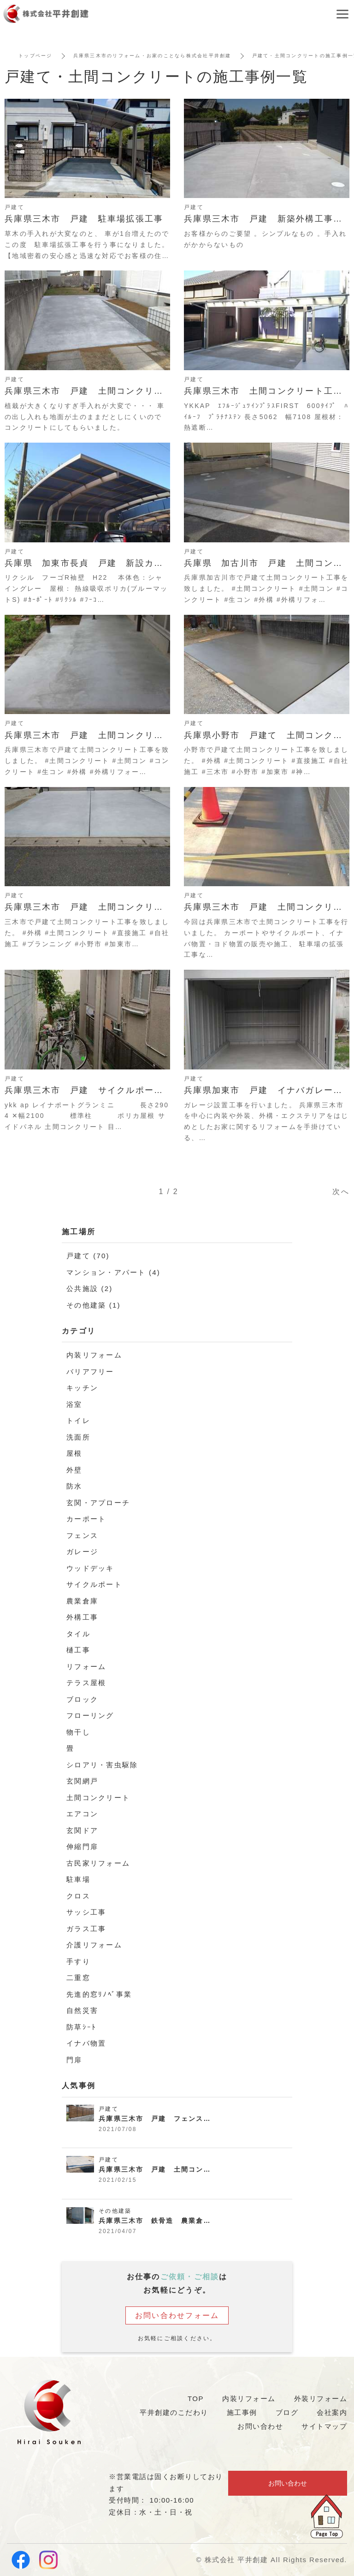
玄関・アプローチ (98, 1503)
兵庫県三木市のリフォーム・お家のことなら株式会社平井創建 (152, 55)
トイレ (78, 1420)
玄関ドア (82, 1830)
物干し (78, 1732)
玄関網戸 (82, 1781)
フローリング (90, 1715)
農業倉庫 (82, 1601)
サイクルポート (94, 1584)
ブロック (82, 1699)
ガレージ (82, 1551)
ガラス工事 (86, 1929)
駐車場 (78, 1879)
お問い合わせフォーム (177, 2315)
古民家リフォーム (98, 1863)
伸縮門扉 (82, 1846)
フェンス (82, 1535)
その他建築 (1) (93, 1305)
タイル (78, 1634)
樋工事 (78, 1650)
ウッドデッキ (90, 1568)
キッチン (82, 1388)
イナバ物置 (86, 2043)
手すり (78, 1961)
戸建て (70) (88, 1256)
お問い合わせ (287, 2483)
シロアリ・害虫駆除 (102, 1765)
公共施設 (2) (89, 1288)
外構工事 (82, 1617)
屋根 (74, 1453)
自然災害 (82, 2010)
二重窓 (78, 1978)
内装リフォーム (94, 1355)
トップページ (35, 55)
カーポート (86, 1519)
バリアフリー (90, 1371)
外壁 (74, 1470)
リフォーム (86, 1666)
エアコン (82, 1814)
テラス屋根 (86, 1683)
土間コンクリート (98, 1797)
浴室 (74, 1404)
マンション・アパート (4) (113, 1272)
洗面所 (78, 1437)
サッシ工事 (86, 1912)
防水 (74, 1486)
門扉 (74, 2060)
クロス (78, 1896)
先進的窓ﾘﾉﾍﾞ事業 (99, 1994)
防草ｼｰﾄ (81, 2027)
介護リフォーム (94, 1945)
